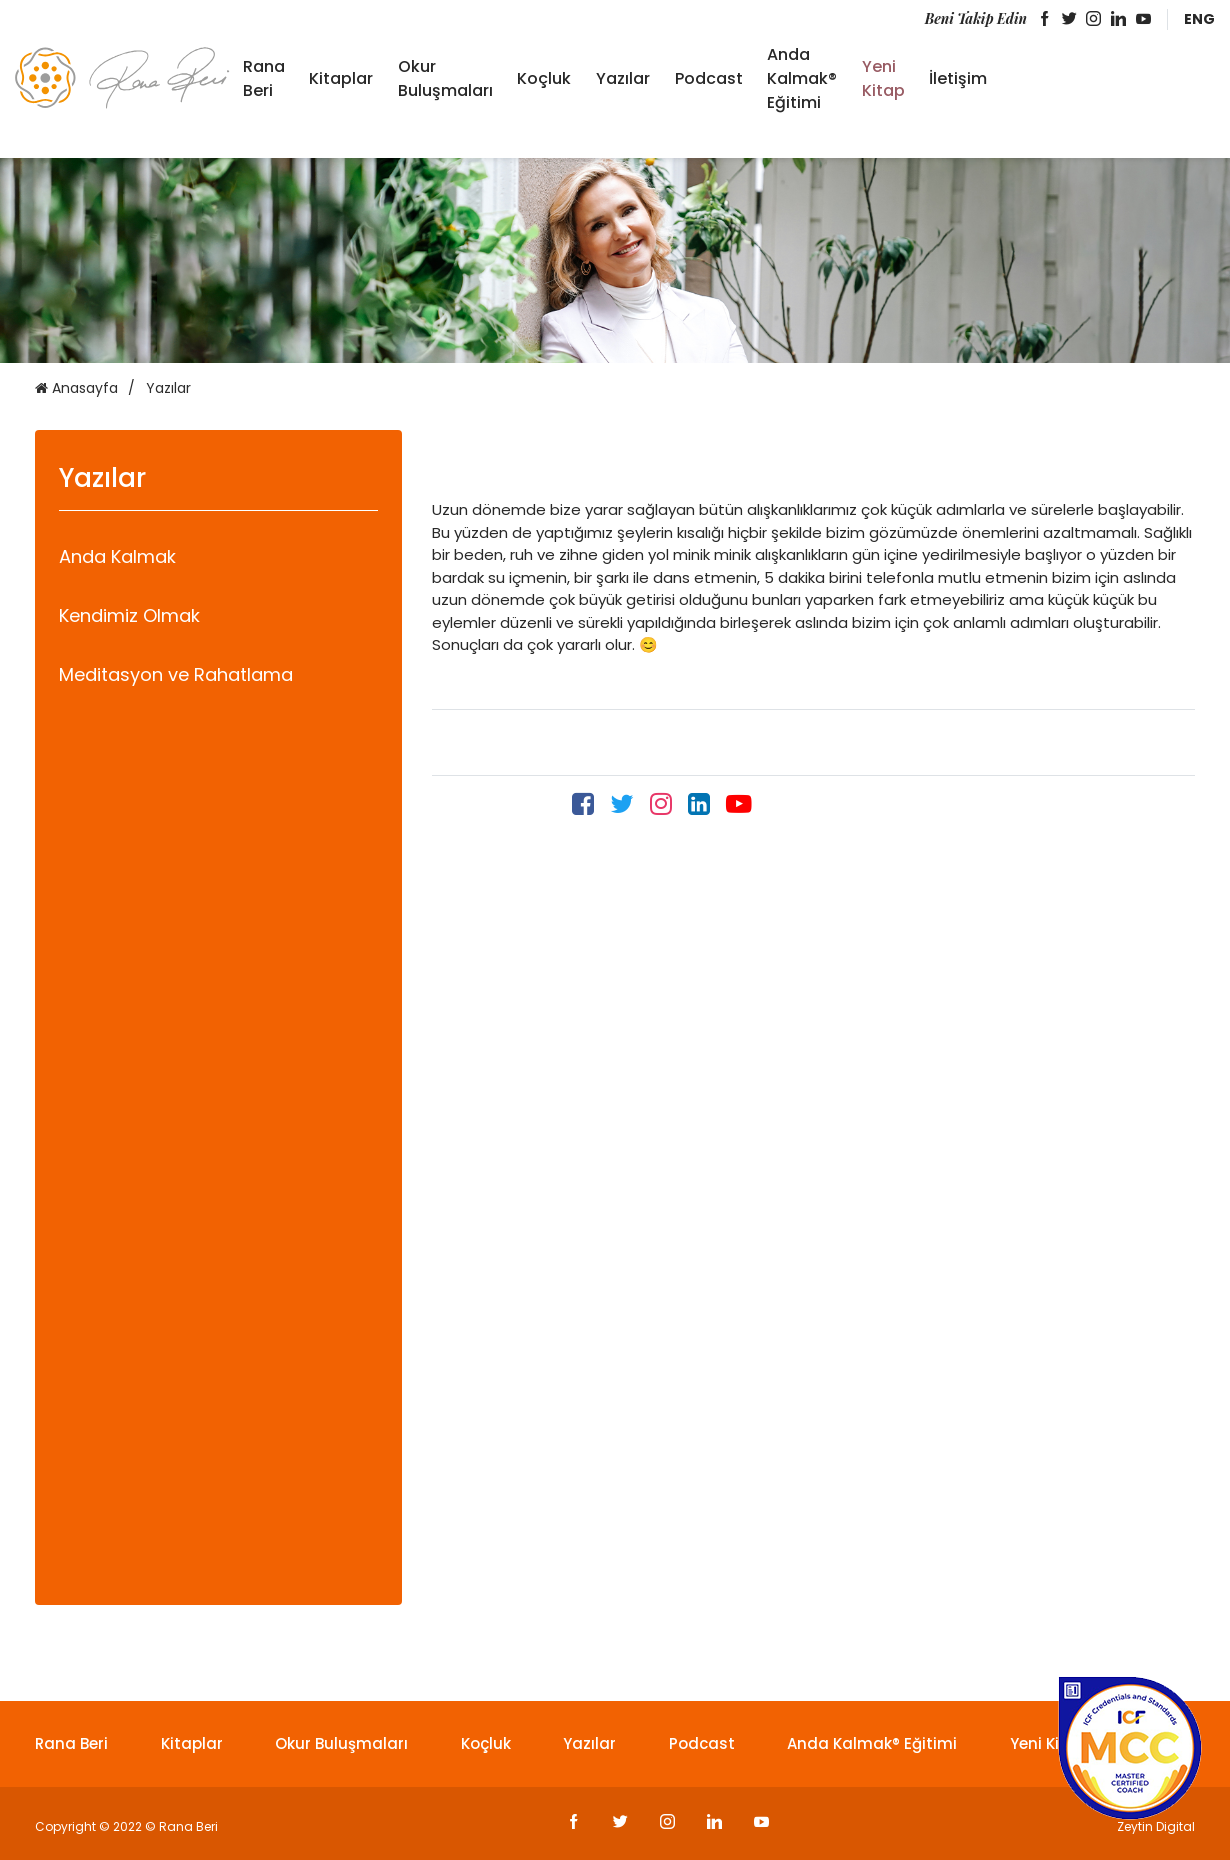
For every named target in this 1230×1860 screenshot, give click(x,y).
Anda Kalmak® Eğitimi (802, 78)
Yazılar (623, 78)
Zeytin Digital (1156, 1826)
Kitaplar (341, 78)
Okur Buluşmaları (445, 78)
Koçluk (544, 78)
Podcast (709, 78)
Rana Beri (264, 78)
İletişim (958, 78)
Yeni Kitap (883, 78)
